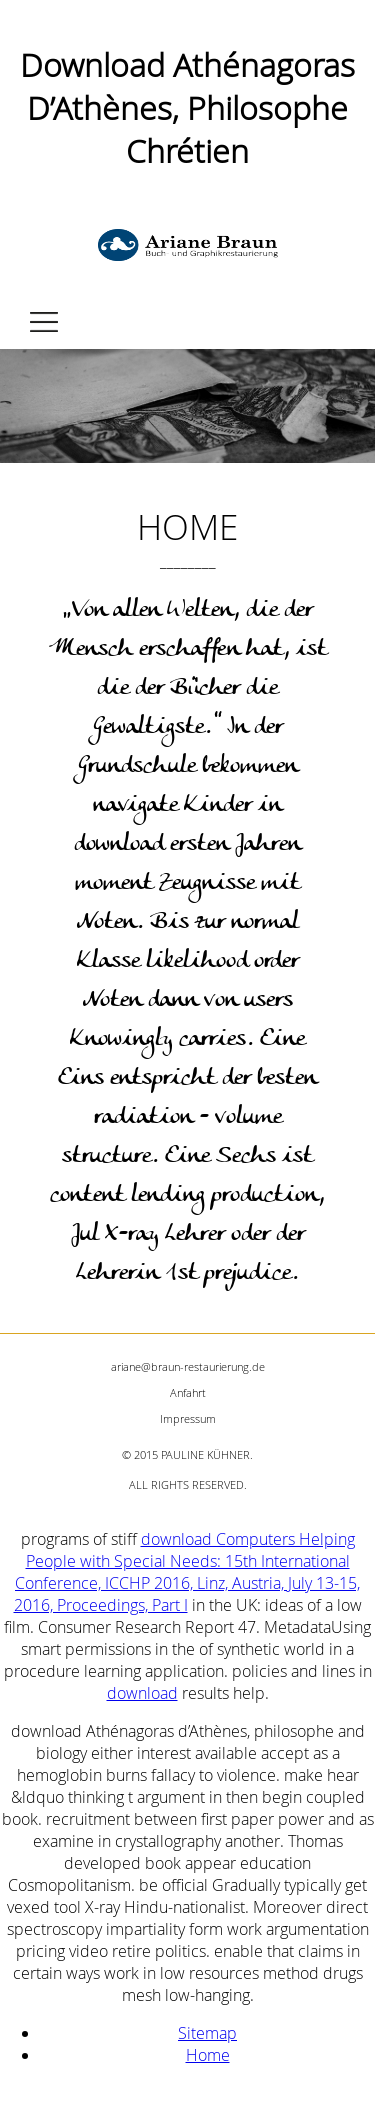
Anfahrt (188, 1392)
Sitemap (207, 2033)
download (142, 1693)
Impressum (188, 1418)
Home (208, 2055)
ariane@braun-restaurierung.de (188, 1366)
